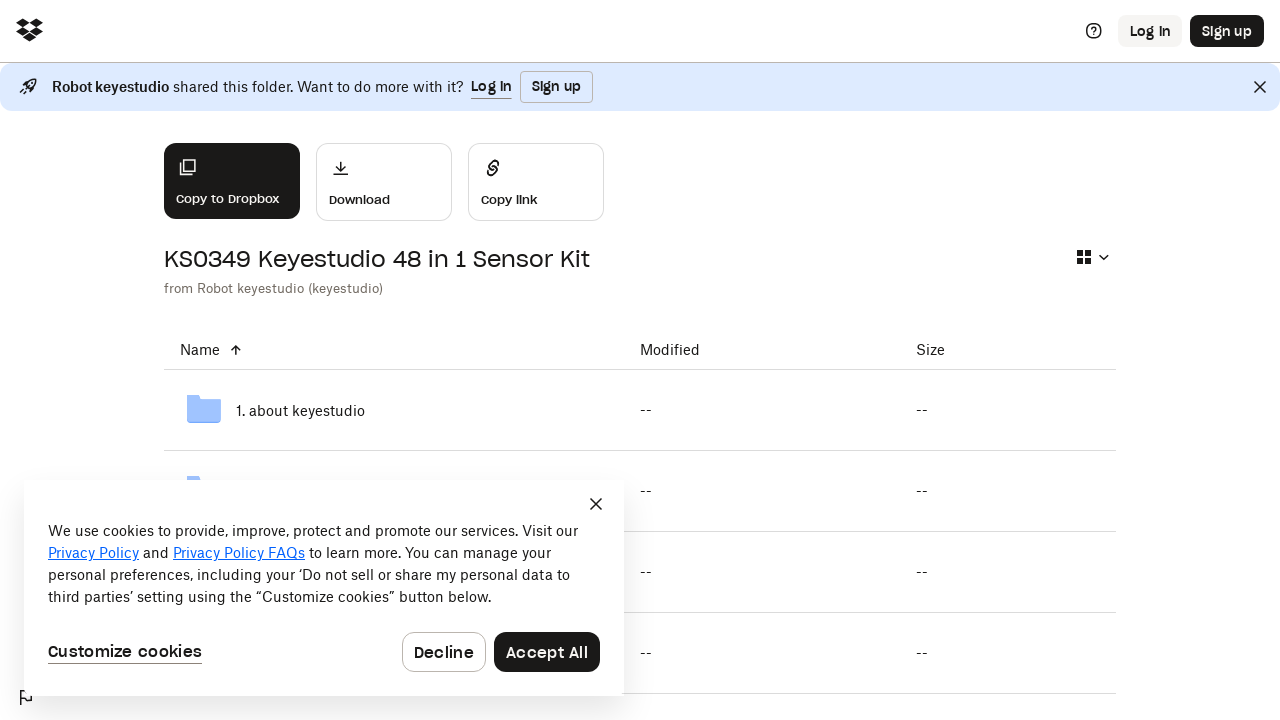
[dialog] (324, 588)
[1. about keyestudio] (394, 410)
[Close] (1260, 87)
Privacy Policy (93, 552)
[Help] (1094, 31)
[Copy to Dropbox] (232, 181)
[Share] (536, 182)
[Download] (384, 182)
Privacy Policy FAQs (239, 552)
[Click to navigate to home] (29, 31)
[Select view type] (1092, 257)
